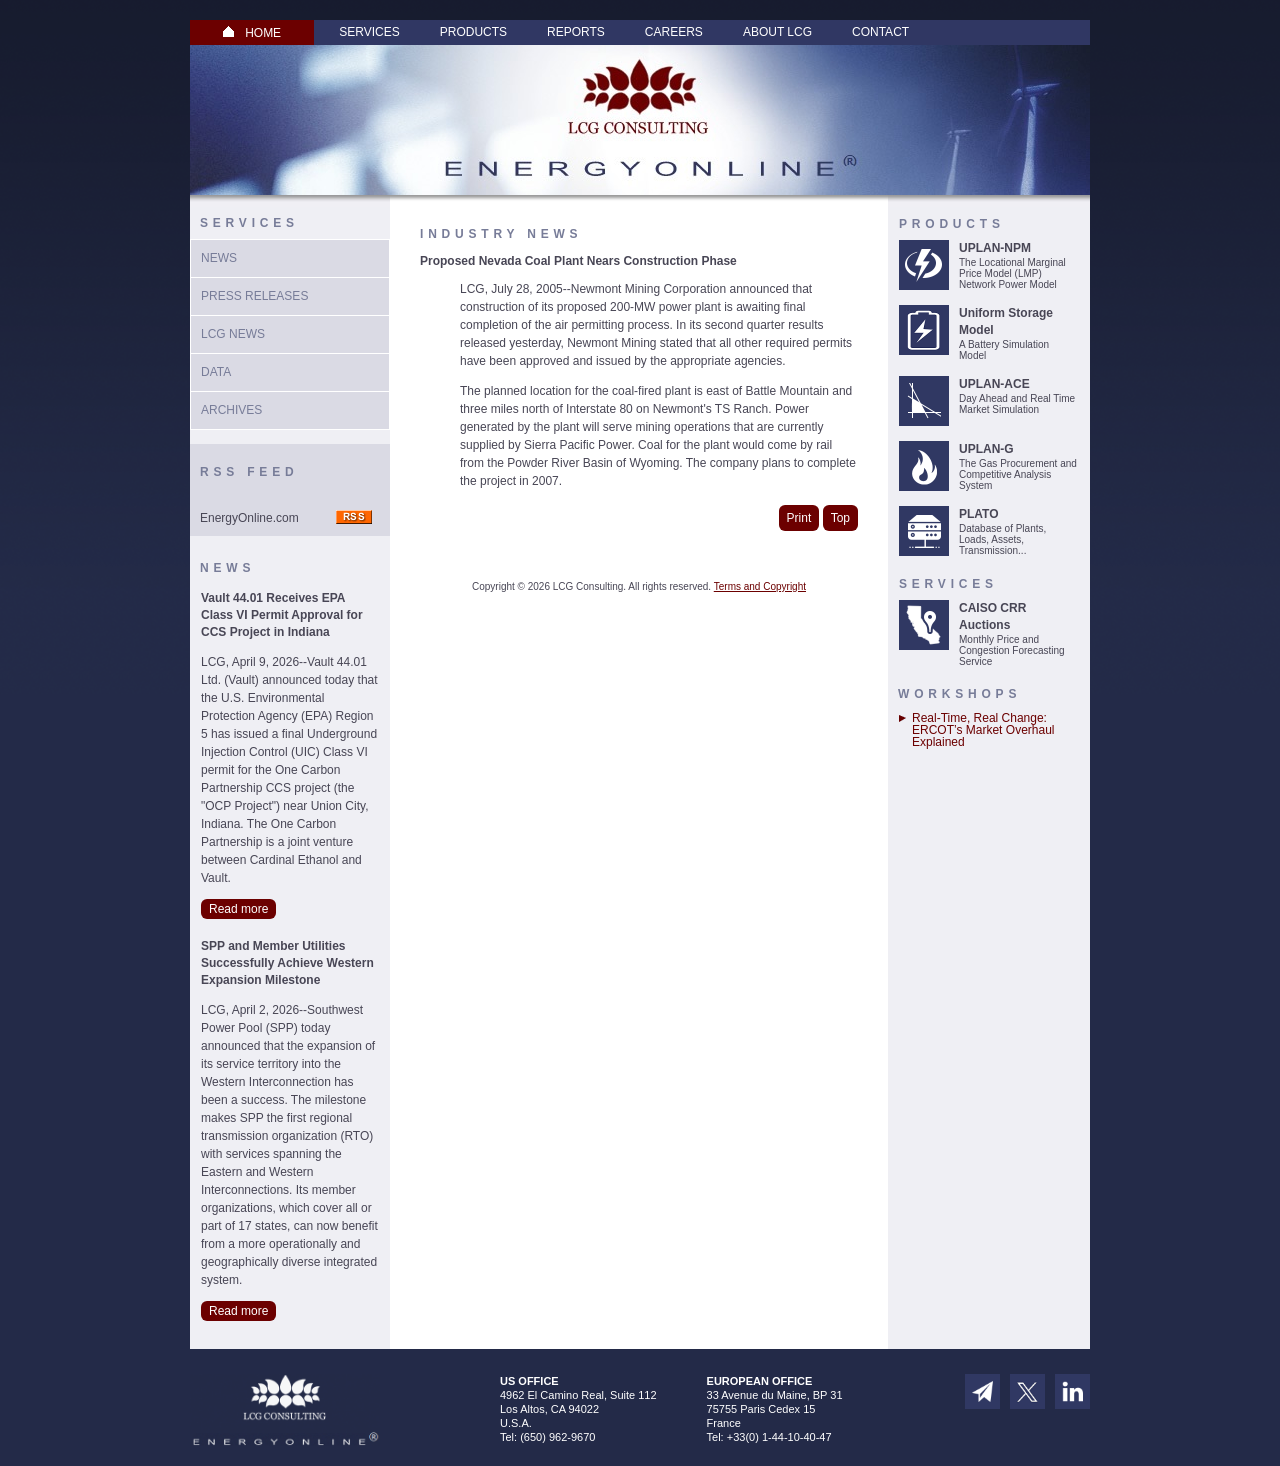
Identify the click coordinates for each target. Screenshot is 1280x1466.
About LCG (777, 32)
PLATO (979, 514)
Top (840, 518)
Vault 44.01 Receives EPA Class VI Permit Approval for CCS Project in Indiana (282, 615)
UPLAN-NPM (995, 248)
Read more (238, 909)
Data (216, 372)
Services (369, 32)
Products (473, 32)
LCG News (233, 334)
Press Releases (254, 296)
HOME (252, 33)
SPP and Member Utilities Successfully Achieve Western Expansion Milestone (287, 963)
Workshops (959, 694)
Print (799, 518)
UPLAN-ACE (994, 384)
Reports (576, 32)
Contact (880, 32)
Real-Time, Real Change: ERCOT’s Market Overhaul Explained (983, 730)
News (219, 258)
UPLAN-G (986, 449)
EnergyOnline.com (249, 518)
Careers (674, 32)
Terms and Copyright (760, 586)
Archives (231, 410)
